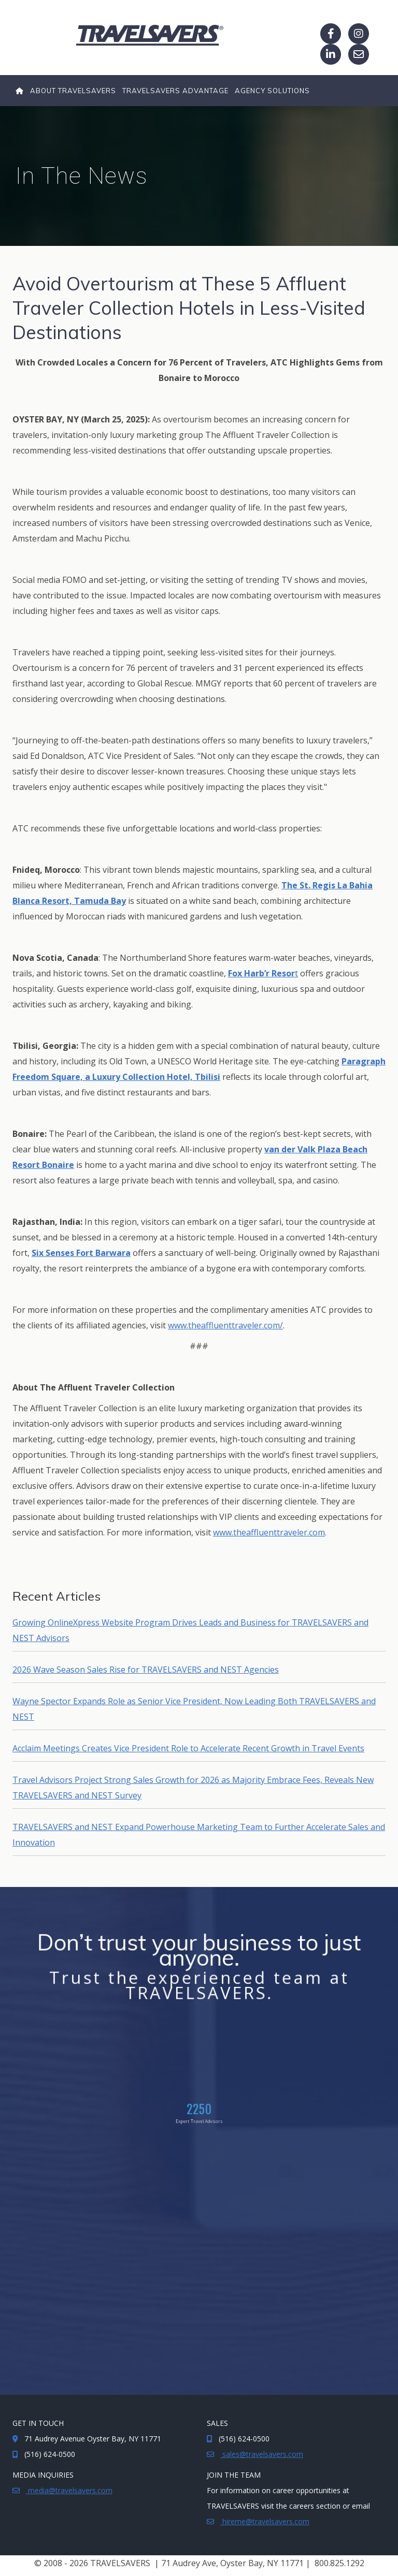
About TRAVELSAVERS (73, 90)
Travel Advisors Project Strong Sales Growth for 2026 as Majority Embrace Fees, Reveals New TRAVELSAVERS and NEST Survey (193, 1787)
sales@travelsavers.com (261, 2454)
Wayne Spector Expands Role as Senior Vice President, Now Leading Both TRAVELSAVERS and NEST (194, 1708)
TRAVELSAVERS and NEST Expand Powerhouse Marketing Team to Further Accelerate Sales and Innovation (198, 1834)
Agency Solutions (272, 90)
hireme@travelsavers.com (264, 2521)
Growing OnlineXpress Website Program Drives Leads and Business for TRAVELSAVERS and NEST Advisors (190, 1630)
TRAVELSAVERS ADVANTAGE (175, 90)
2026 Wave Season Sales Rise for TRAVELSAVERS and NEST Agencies (145, 1669)
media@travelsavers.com (69, 2490)
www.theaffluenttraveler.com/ (225, 1325)
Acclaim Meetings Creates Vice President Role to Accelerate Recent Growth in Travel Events (188, 1748)
